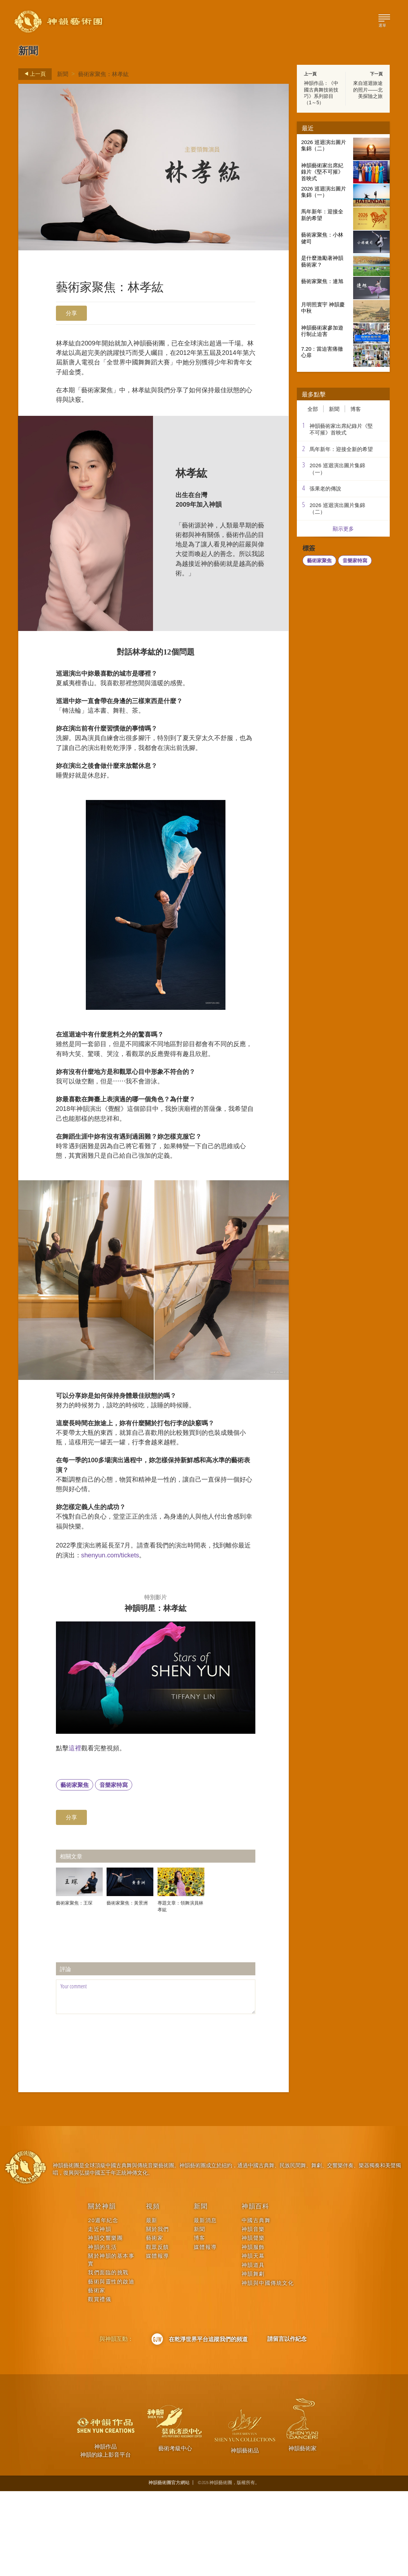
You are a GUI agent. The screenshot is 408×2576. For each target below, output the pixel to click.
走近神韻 (99, 2314)
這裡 (78, 1831)
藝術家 (97, 2375)
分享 (71, 313)
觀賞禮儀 (99, 2384)
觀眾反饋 (157, 2332)
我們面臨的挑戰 (108, 2357)
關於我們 (157, 2314)
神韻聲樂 (253, 2323)
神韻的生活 (102, 2332)
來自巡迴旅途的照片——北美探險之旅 (368, 89)
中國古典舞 (256, 2305)
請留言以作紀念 (287, 2424)
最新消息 (205, 2305)
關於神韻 (102, 2291)
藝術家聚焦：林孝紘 (103, 74)
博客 (355, 408)
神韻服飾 (253, 2332)
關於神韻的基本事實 (111, 2344)
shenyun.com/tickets (148, 1632)
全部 (312, 408)
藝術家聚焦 (74, 1870)
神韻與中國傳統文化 (268, 2368)
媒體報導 (157, 2341)
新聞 (62, 74)
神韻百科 (255, 2291)
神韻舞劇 (253, 2359)
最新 (152, 2305)
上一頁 (33, 74)
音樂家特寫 (114, 1870)
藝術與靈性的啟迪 (111, 2366)
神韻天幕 (253, 2341)
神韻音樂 (253, 2314)
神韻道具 (253, 2350)
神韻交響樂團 (105, 2323)
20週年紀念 (103, 2305)
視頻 (153, 2291)
